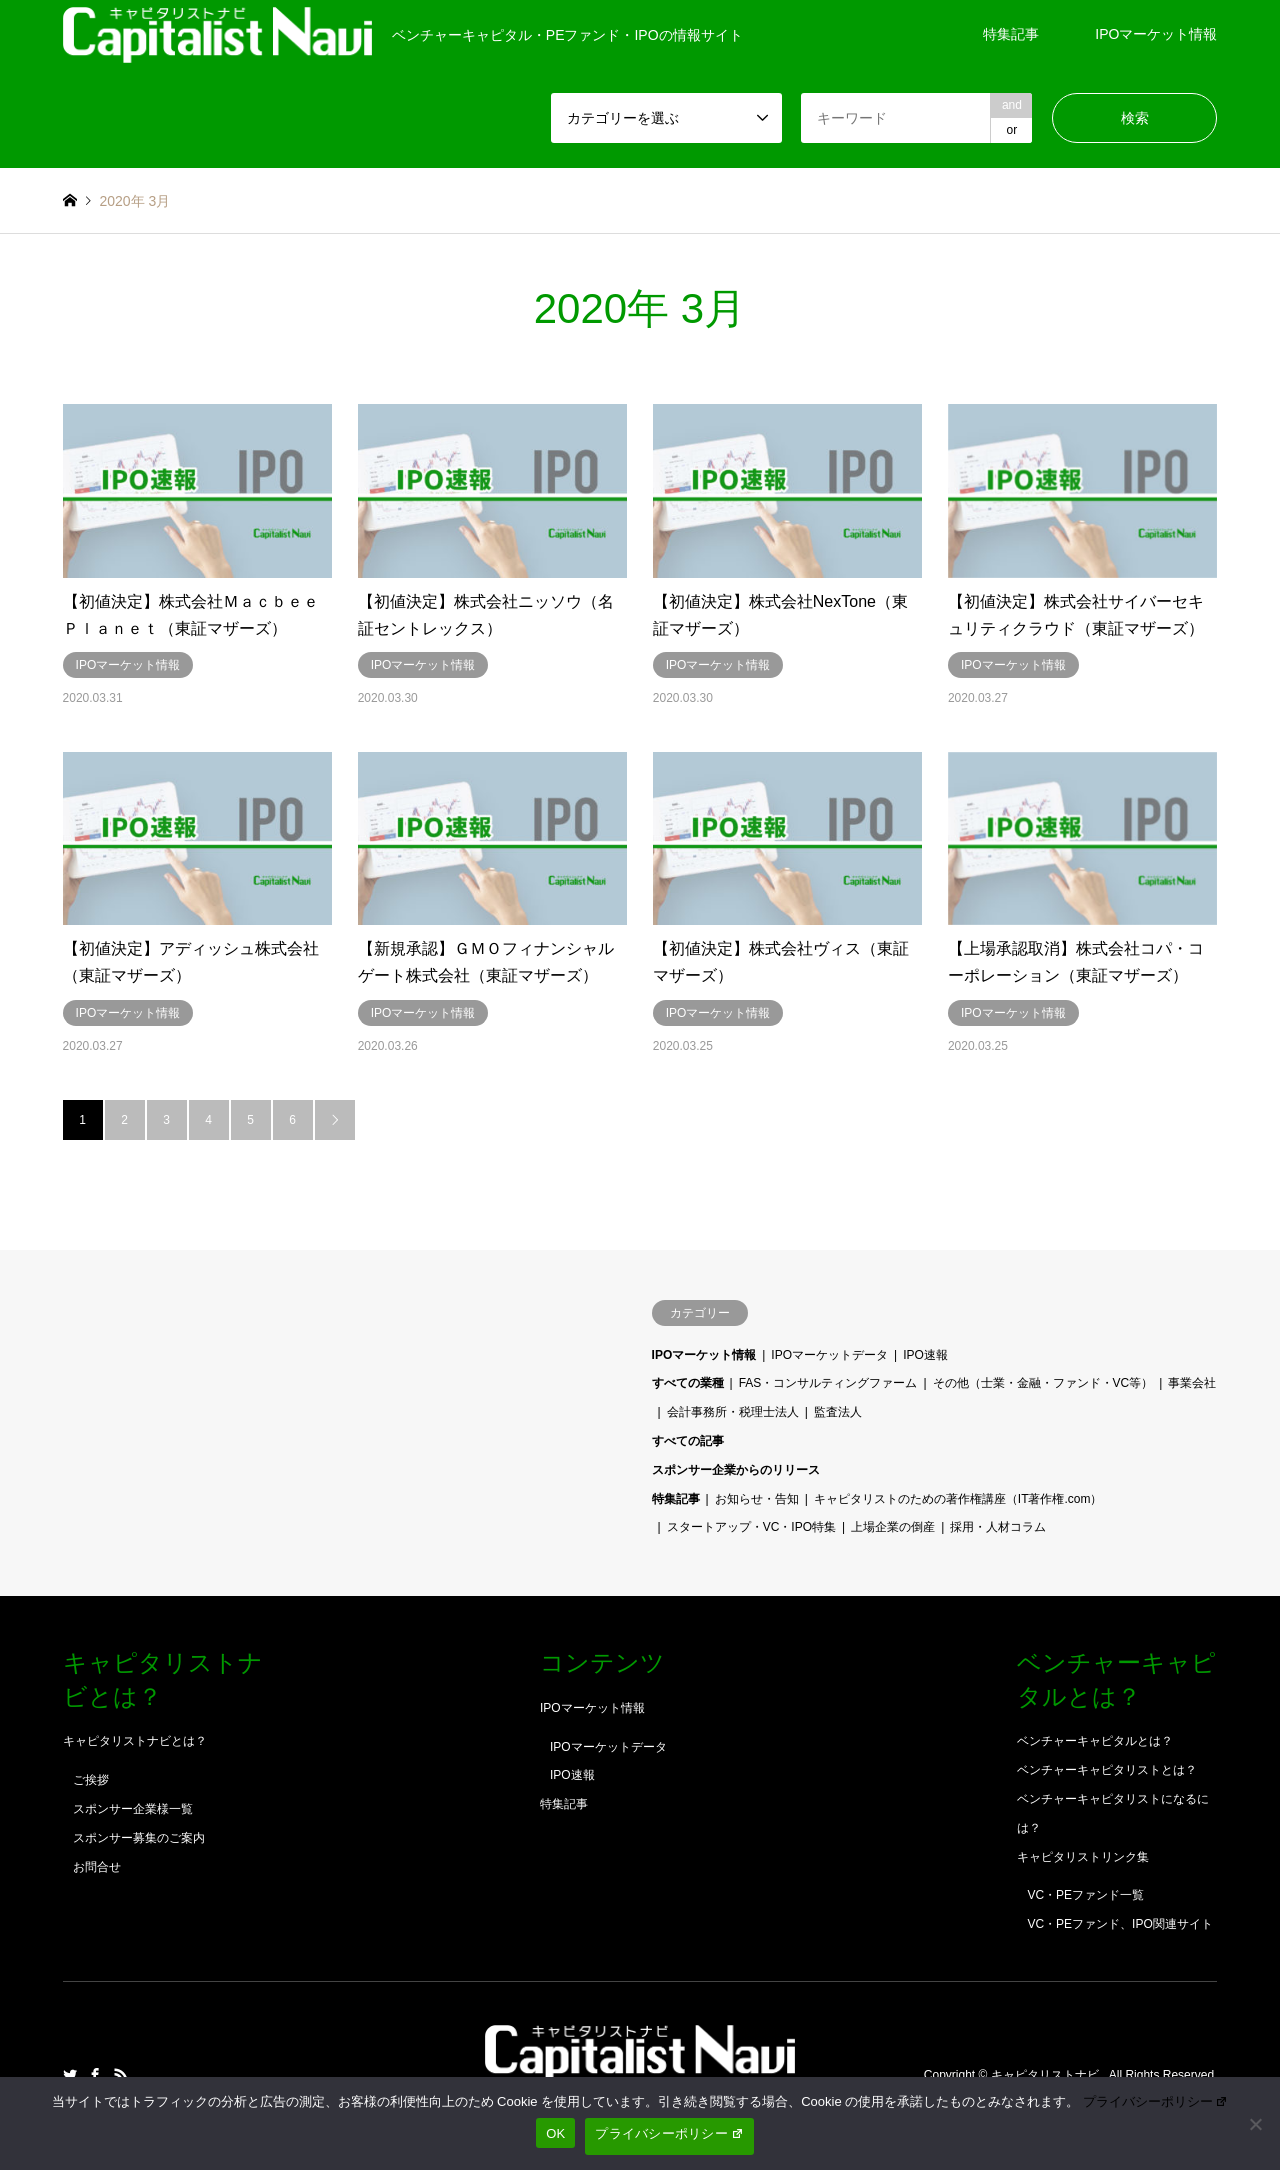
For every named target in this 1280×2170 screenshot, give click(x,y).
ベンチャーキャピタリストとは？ (1107, 1770)
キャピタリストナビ (1046, 2075)
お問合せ (97, 1867)
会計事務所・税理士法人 (733, 1412)
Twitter (70, 2075)
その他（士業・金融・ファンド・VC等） (1043, 1383)
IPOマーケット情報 (1156, 34)
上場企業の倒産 (893, 1527)
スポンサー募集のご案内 (139, 1838)
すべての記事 (688, 1441)
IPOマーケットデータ (829, 1355)
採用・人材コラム (998, 1527)
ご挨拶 (91, 1780)
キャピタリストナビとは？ (135, 1741)
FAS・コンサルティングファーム (828, 1383)
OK (555, 2133)
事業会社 (1192, 1383)
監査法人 (838, 1412)
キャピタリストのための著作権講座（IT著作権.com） (958, 1499)
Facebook (95, 2075)
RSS (121, 2075)
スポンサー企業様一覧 (133, 1809)
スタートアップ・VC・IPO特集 (751, 1527)
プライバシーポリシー (1156, 2101)
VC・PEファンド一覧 (1085, 1895)
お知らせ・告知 (757, 1499)
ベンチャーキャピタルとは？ (1095, 1741)
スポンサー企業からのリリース (736, 1470)
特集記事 (1011, 34)
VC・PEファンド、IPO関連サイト (1119, 1924)
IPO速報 (925, 1355)
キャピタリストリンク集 (1083, 1857)
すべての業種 (688, 1383)
